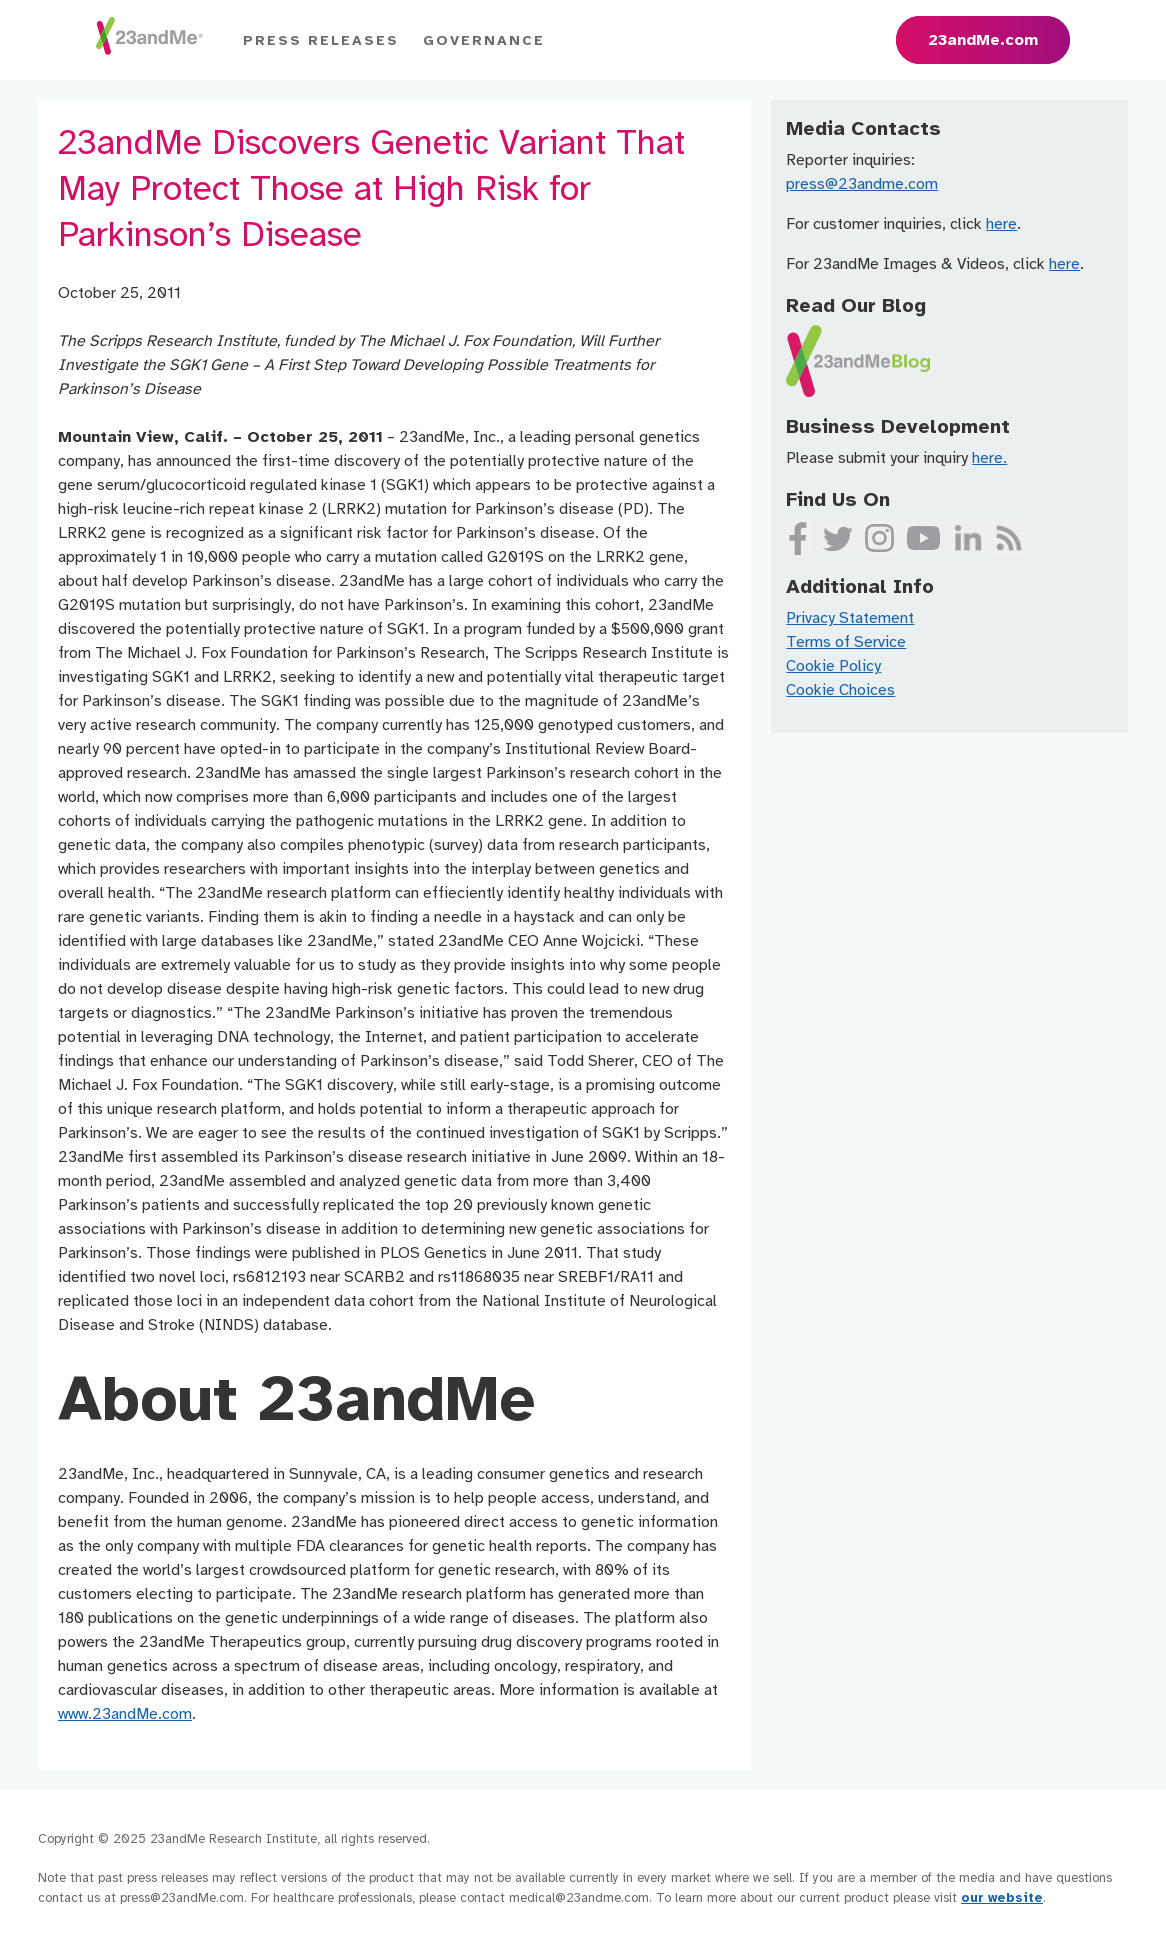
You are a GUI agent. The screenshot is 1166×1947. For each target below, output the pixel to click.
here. (989, 458)
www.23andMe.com (125, 1714)
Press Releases (321, 40)
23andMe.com (983, 40)
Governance (484, 40)
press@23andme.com (862, 184)
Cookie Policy (833, 666)
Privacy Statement (850, 618)
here (1001, 224)
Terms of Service (846, 642)
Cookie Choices (840, 690)
